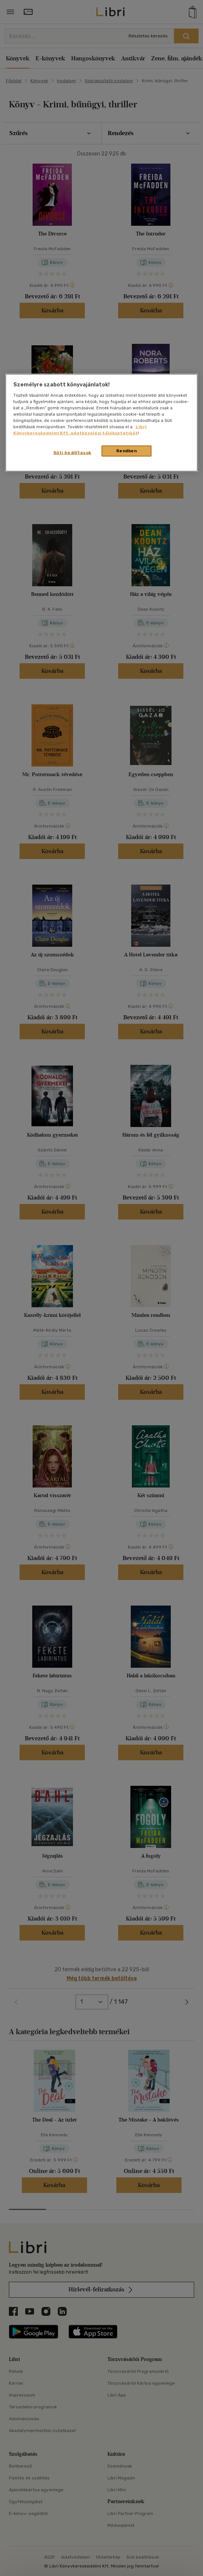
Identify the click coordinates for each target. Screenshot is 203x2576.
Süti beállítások (72, 452)
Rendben (126, 450)
